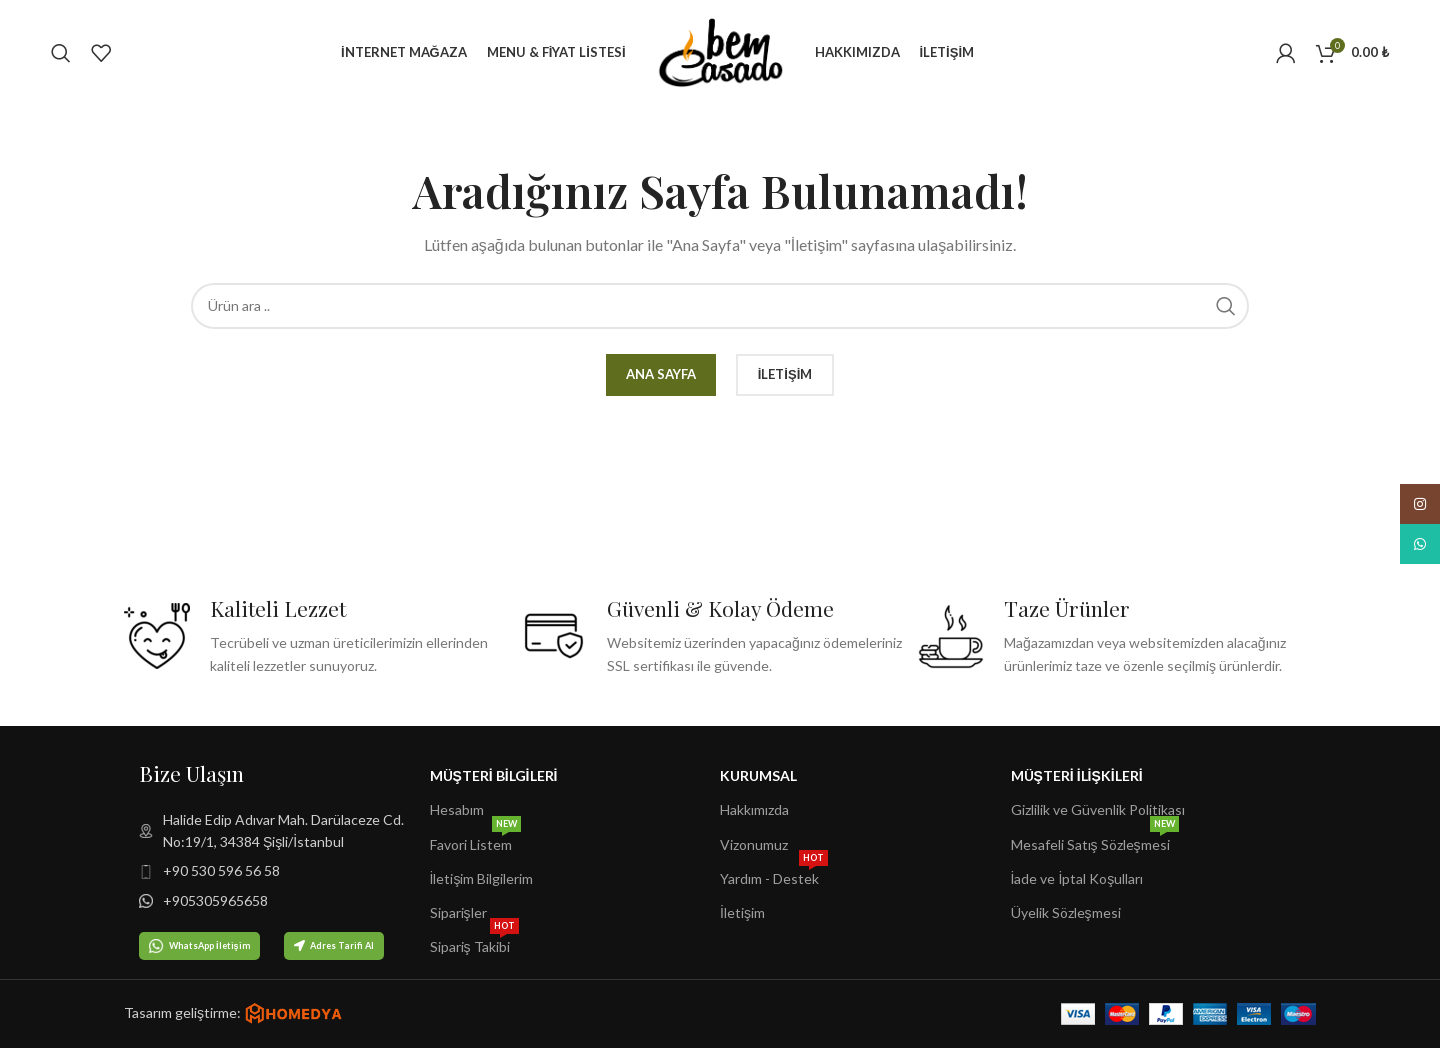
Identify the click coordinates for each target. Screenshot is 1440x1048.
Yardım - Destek (774, 874)
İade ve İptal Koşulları (1077, 878)
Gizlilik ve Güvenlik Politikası (1098, 809)
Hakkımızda (754, 809)
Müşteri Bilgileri (494, 775)
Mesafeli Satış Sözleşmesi (1095, 840)
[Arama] (61, 53)
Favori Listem (475, 840)
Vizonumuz (754, 844)
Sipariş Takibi (474, 942)
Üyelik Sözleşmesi (1066, 912)
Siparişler (458, 912)
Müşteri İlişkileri (1077, 775)
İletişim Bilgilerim (482, 878)
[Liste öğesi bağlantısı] (284, 831)
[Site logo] (720, 50)
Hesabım (457, 809)
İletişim (742, 912)
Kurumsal (758, 775)
